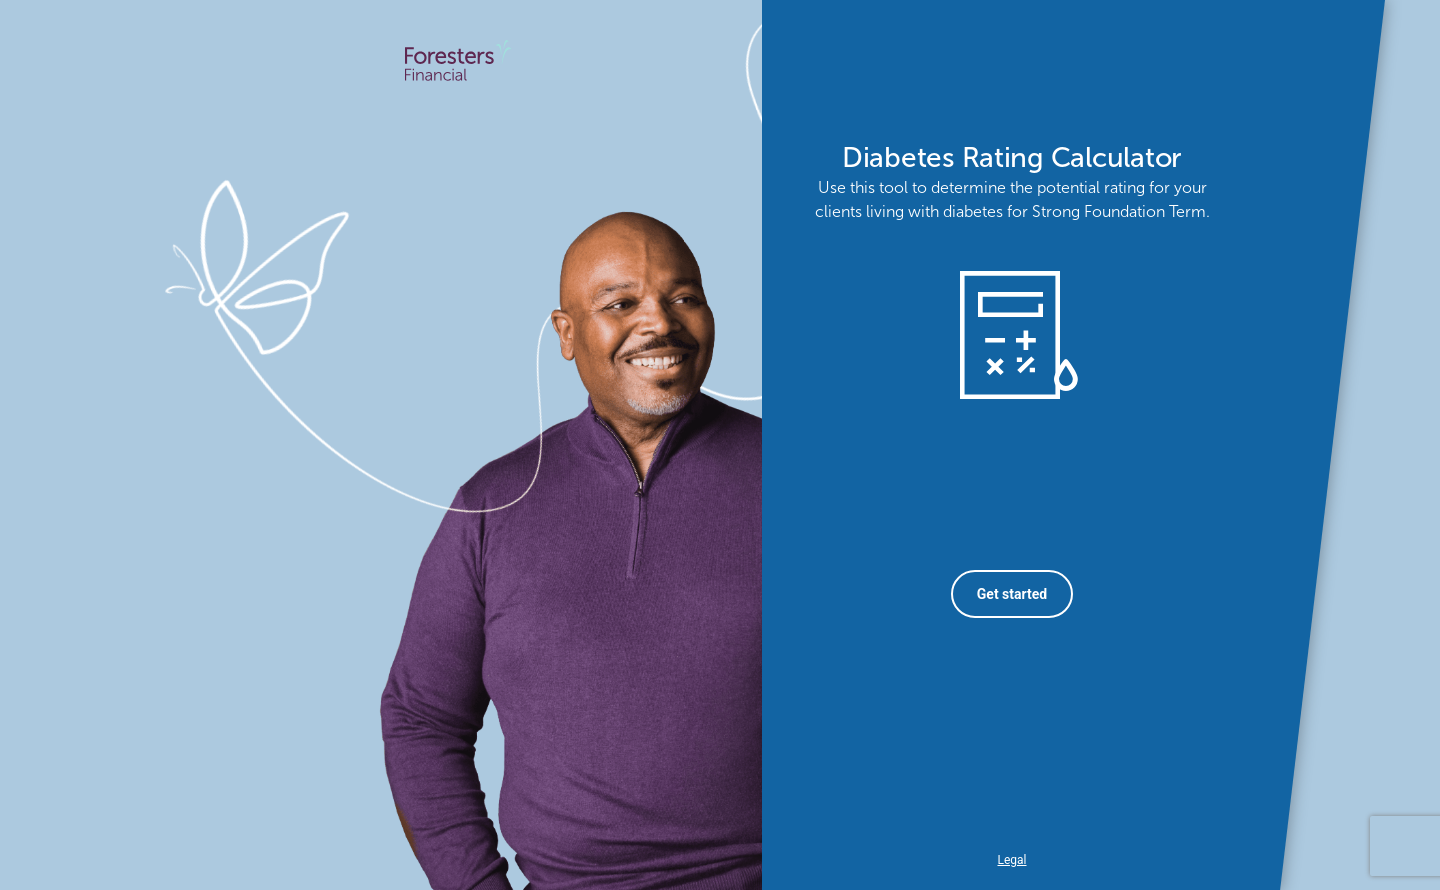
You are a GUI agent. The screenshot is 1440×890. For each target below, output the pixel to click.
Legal (1011, 860)
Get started (1012, 594)
